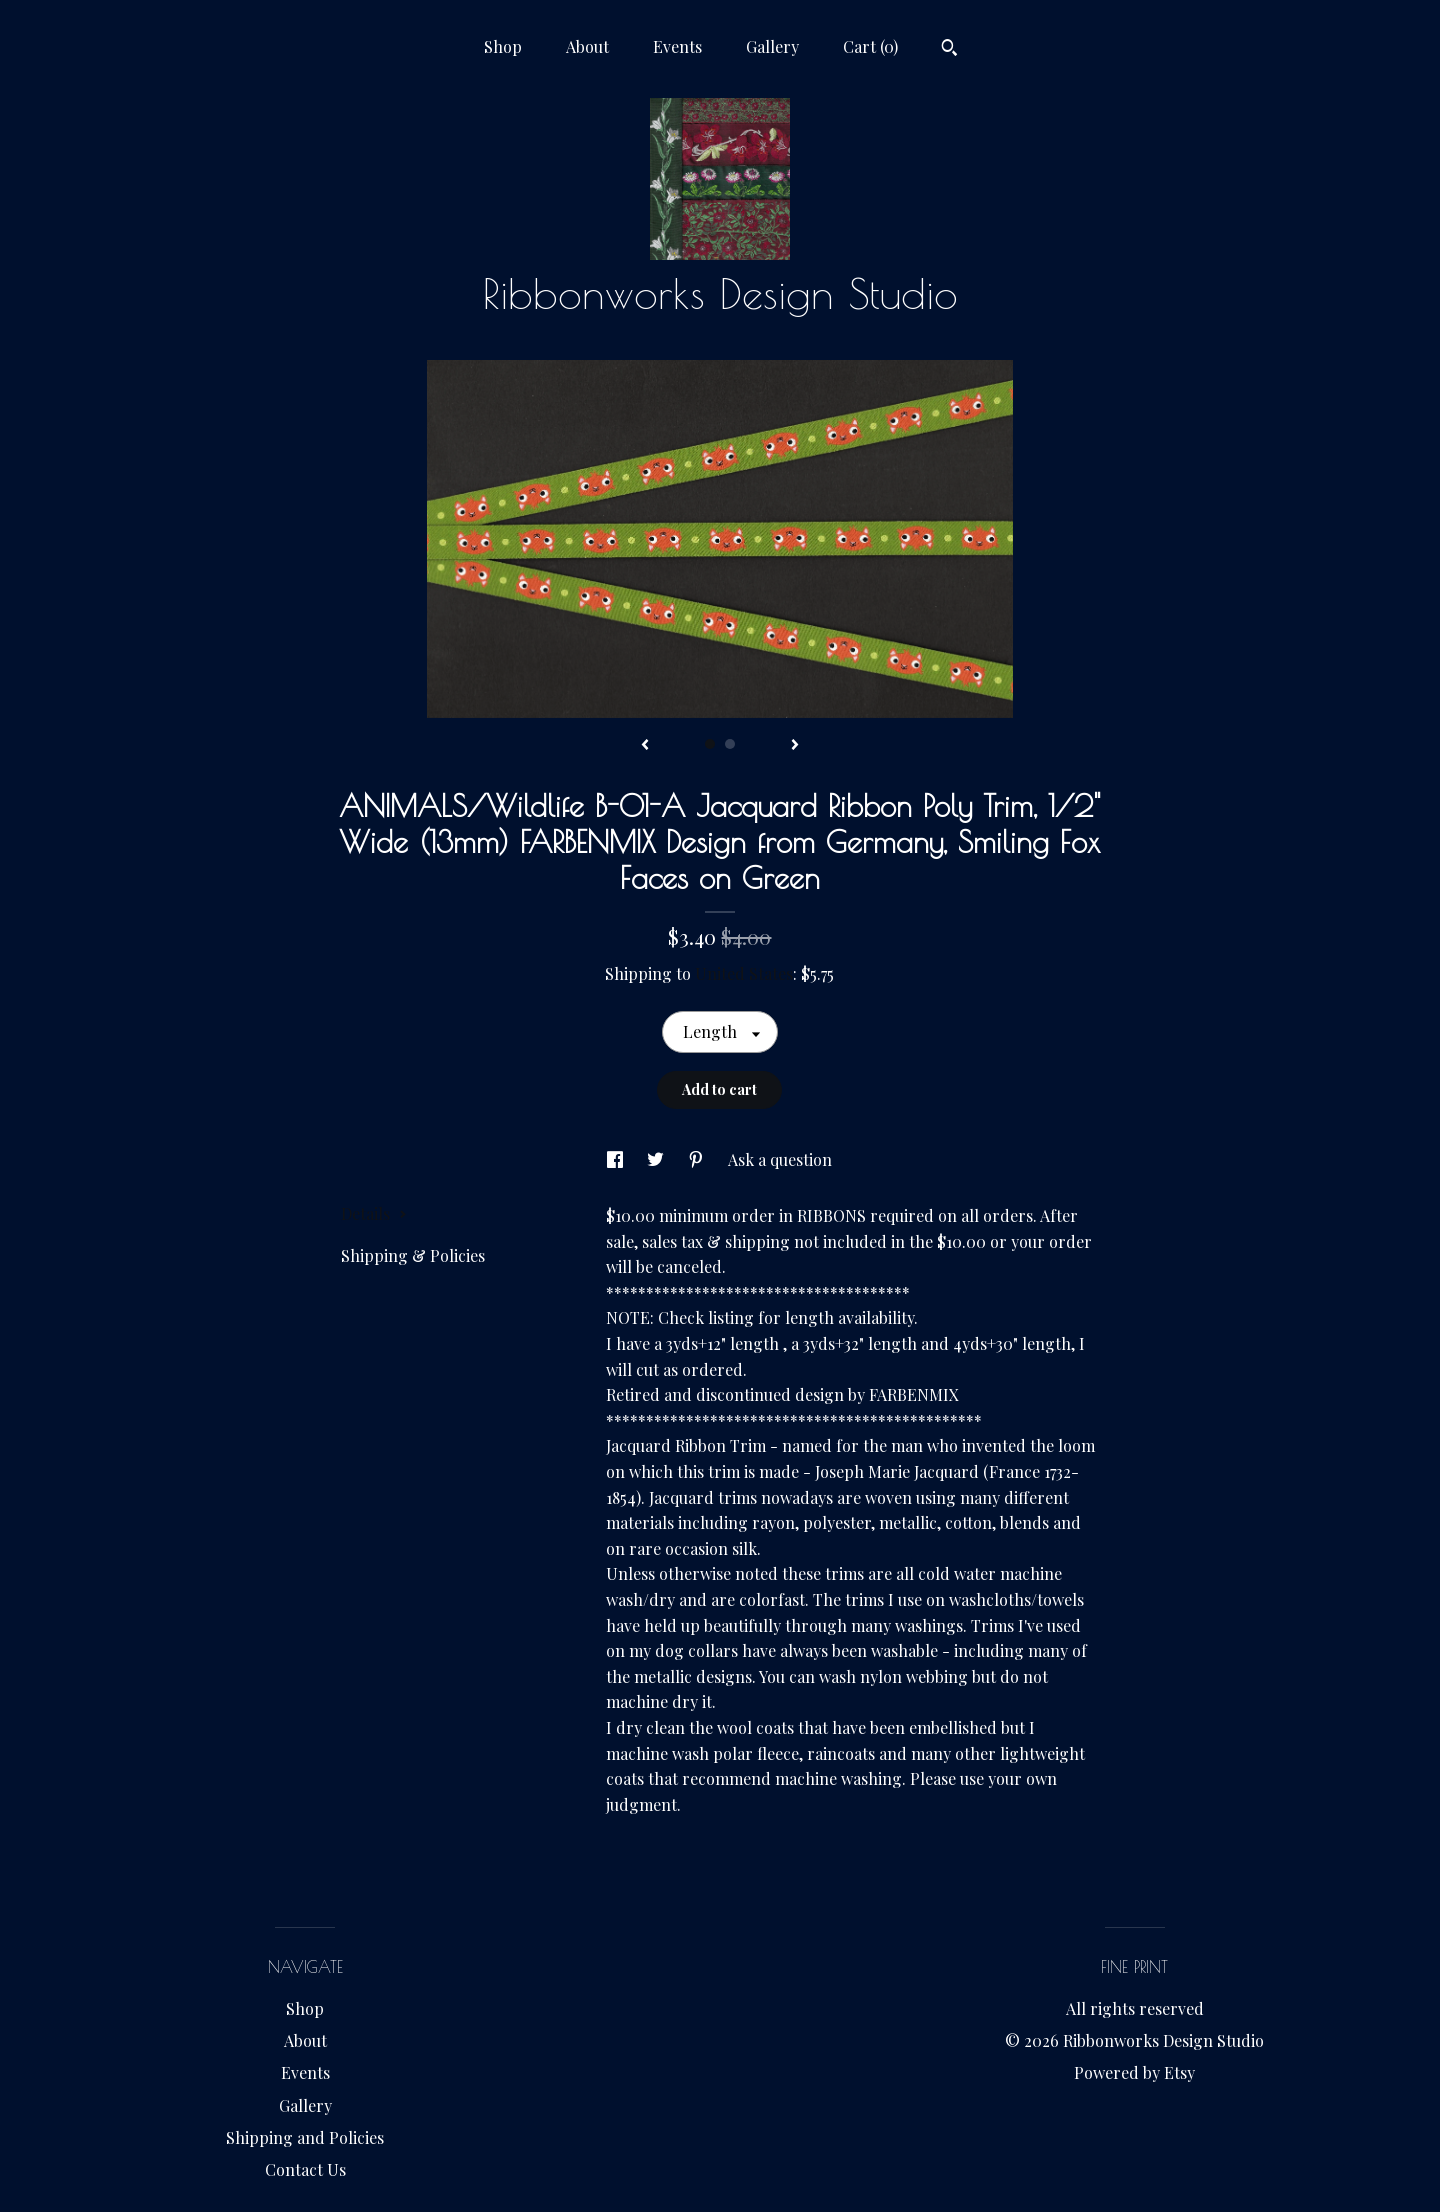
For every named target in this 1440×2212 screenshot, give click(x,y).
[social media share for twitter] (657, 1159)
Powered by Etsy (1134, 2072)
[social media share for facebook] (617, 1159)
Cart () (870, 46)
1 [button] (710, 744)
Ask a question (780, 1159)
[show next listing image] (795, 746)
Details (374, 1213)
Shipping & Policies (413, 1255)
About (587, 46)
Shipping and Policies (305, 2137)
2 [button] (730, 744)
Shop (503, 46)
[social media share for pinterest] (698, 1159)
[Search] (949, 50)
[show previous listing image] (645, 746)
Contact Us (305, 2169)
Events (677, 46)
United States (744, 973)
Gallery (772, 46)
